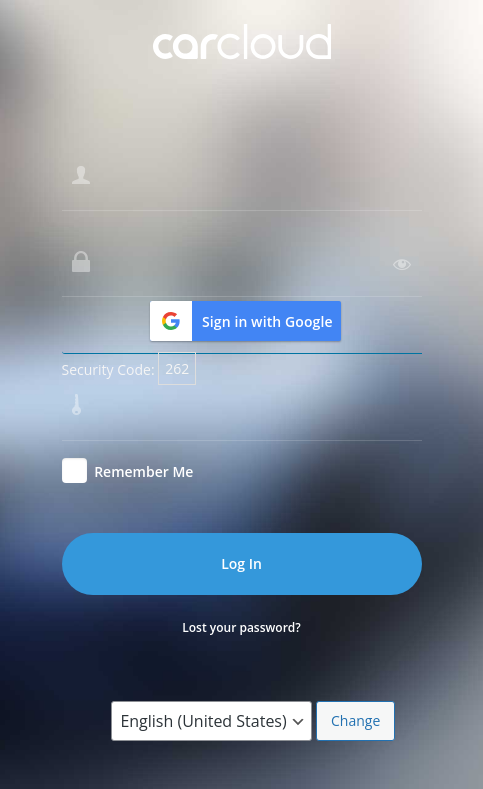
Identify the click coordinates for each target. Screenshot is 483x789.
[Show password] (402, 264)
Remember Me (143, 471)
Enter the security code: (139, 364)
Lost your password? (241, 627)
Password (93, 221)
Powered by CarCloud (242, 64)
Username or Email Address (152, 134)
